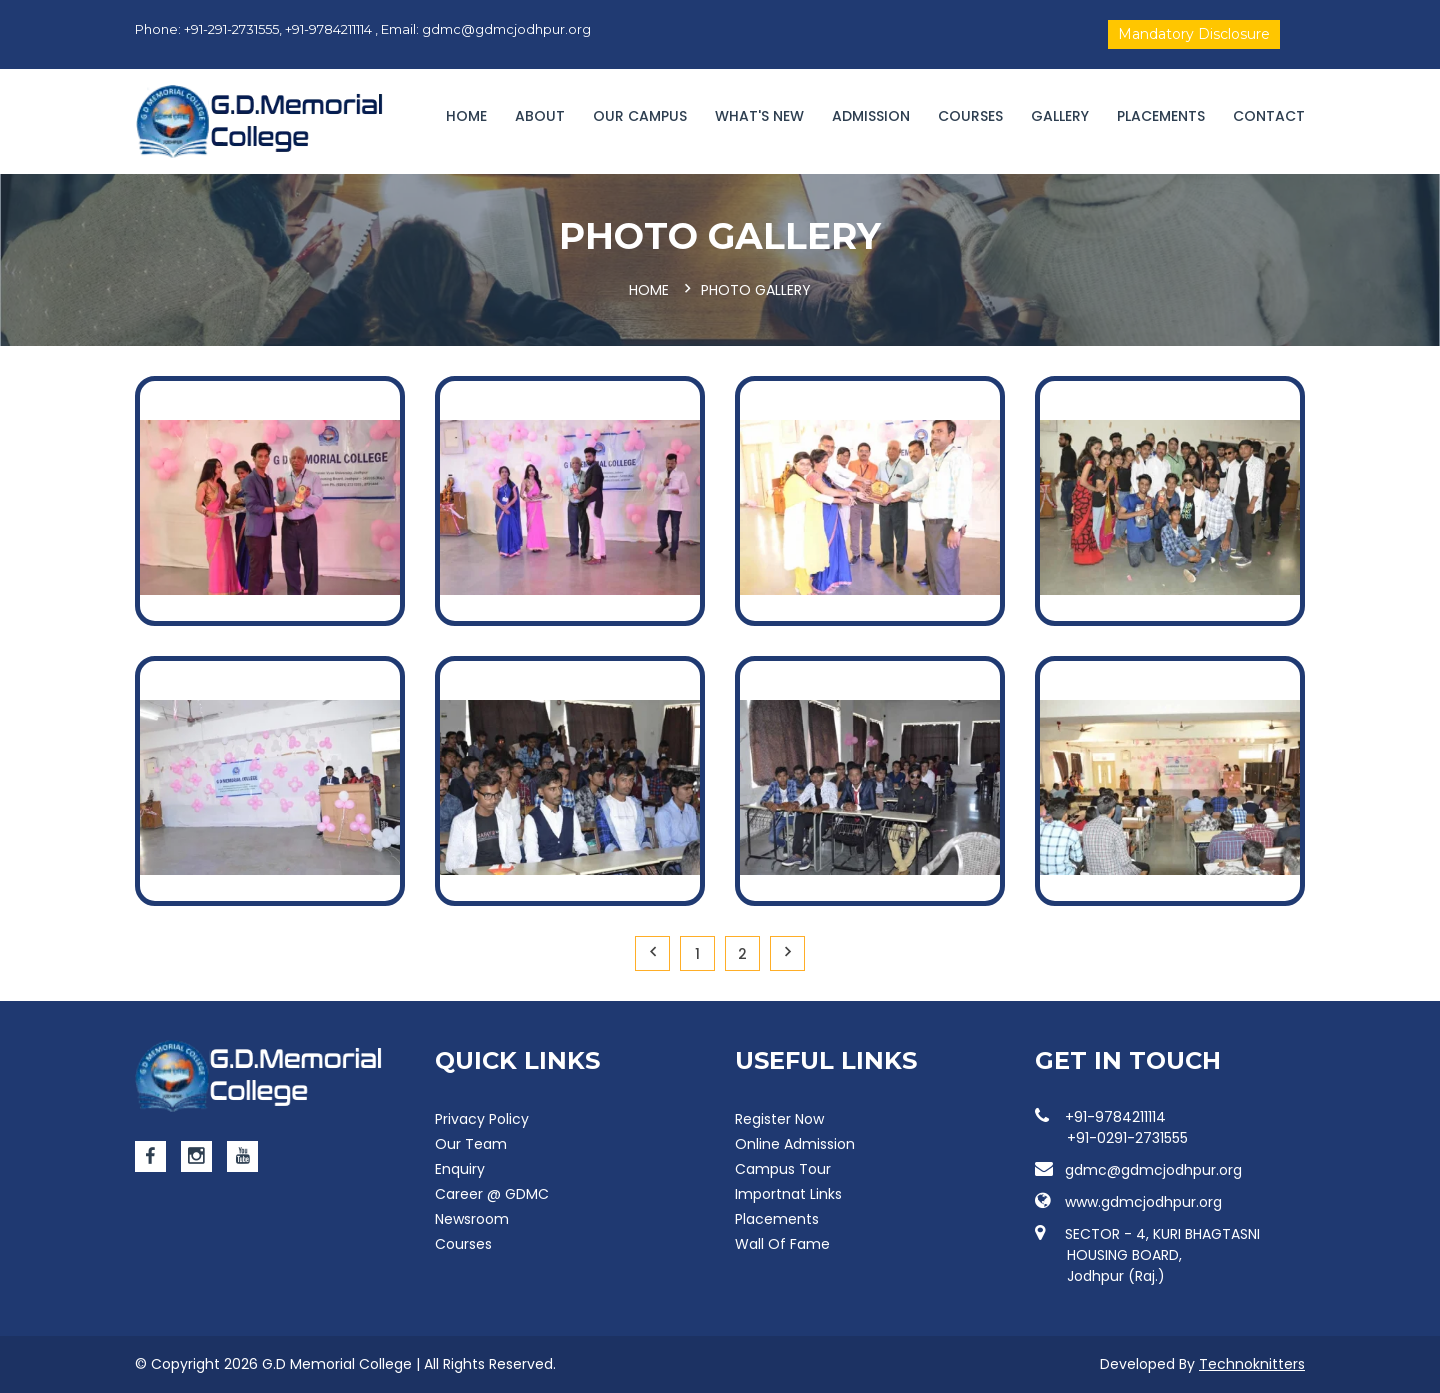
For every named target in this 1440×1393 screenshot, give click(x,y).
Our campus (640, 116)
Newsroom (472, 1219)
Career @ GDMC (492, 1194)
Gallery (1060, 116)
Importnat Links (788, 1194)
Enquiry (460, 1169)
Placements (1161, 116)
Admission (871, 116)
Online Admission (795, 1144)
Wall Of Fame (782, 1244)
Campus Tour (783, 1169)
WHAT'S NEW (759, 116)
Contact (1269, 116)
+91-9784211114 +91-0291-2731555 (1111, 1127)
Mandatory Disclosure (1194, 34)
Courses (970, 116)
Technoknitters (1252, 1364)
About (540, 116)
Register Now (779, 1119)
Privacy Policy (482, 1119)
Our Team (471, 1144)
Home (466, 116)
